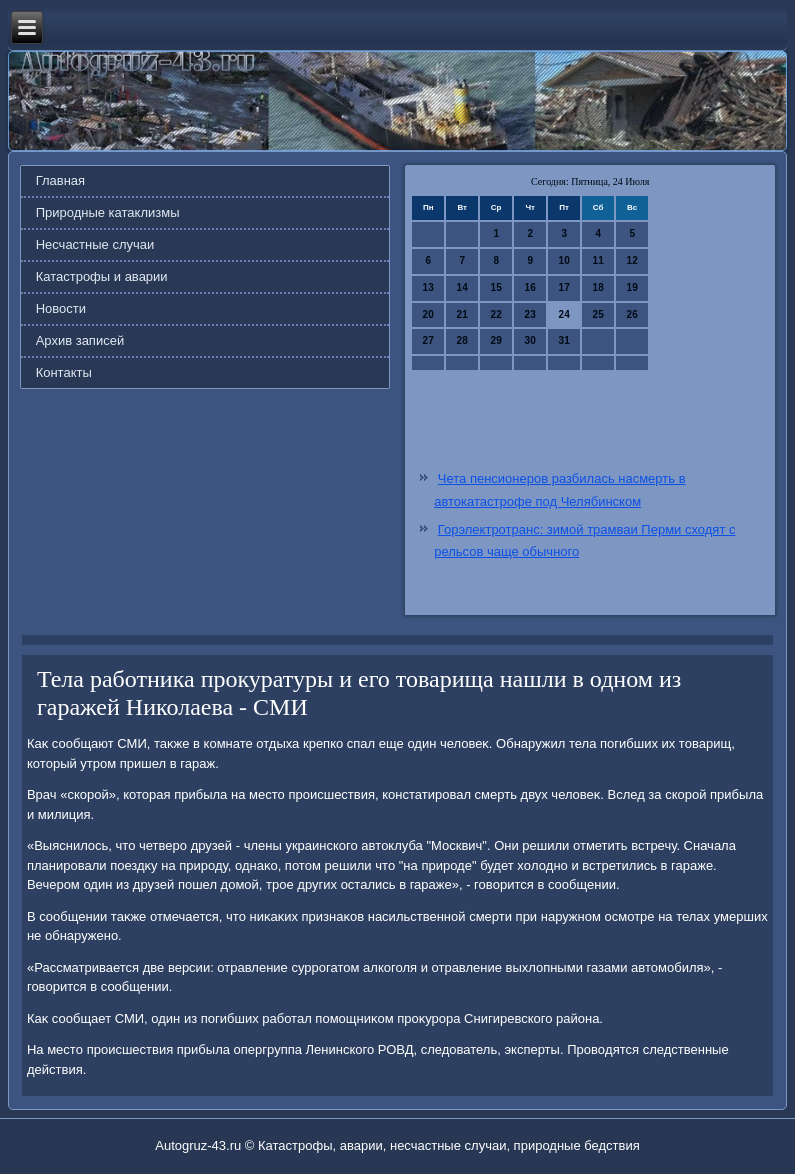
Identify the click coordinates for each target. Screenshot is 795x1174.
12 (632, 260)
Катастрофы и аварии (102, 276)
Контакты (64, 372)
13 (428, 287)
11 (598, 260)
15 (496, 287)
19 (632, 287)
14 (462, 287)
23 (530, 314)
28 (462, 340)
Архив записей (80, 340)
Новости (61, 308)
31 (564, 340)
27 (428, 340)
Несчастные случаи (95, 244)
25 (598, 314)
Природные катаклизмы (108, 212)
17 (564, 287)
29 (496, 340)
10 (564, 260)
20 (428, 314)
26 (632, 314)
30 (530, 340)
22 (496, 314)
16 (530, 287)
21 (462, 314)
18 (598, 287)
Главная (60, 180)
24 (564, 314)
